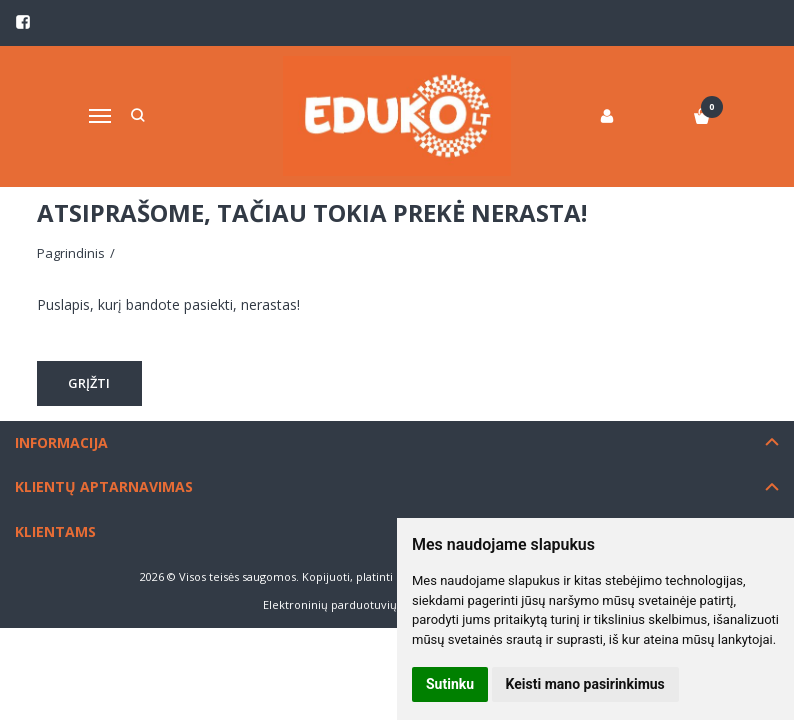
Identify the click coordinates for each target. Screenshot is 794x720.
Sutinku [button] (450, 684)
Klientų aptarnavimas (104, 486)
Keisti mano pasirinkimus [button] (585, 684)
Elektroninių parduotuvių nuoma (350, 604)
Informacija (61, 442)
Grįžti (90, 383)
